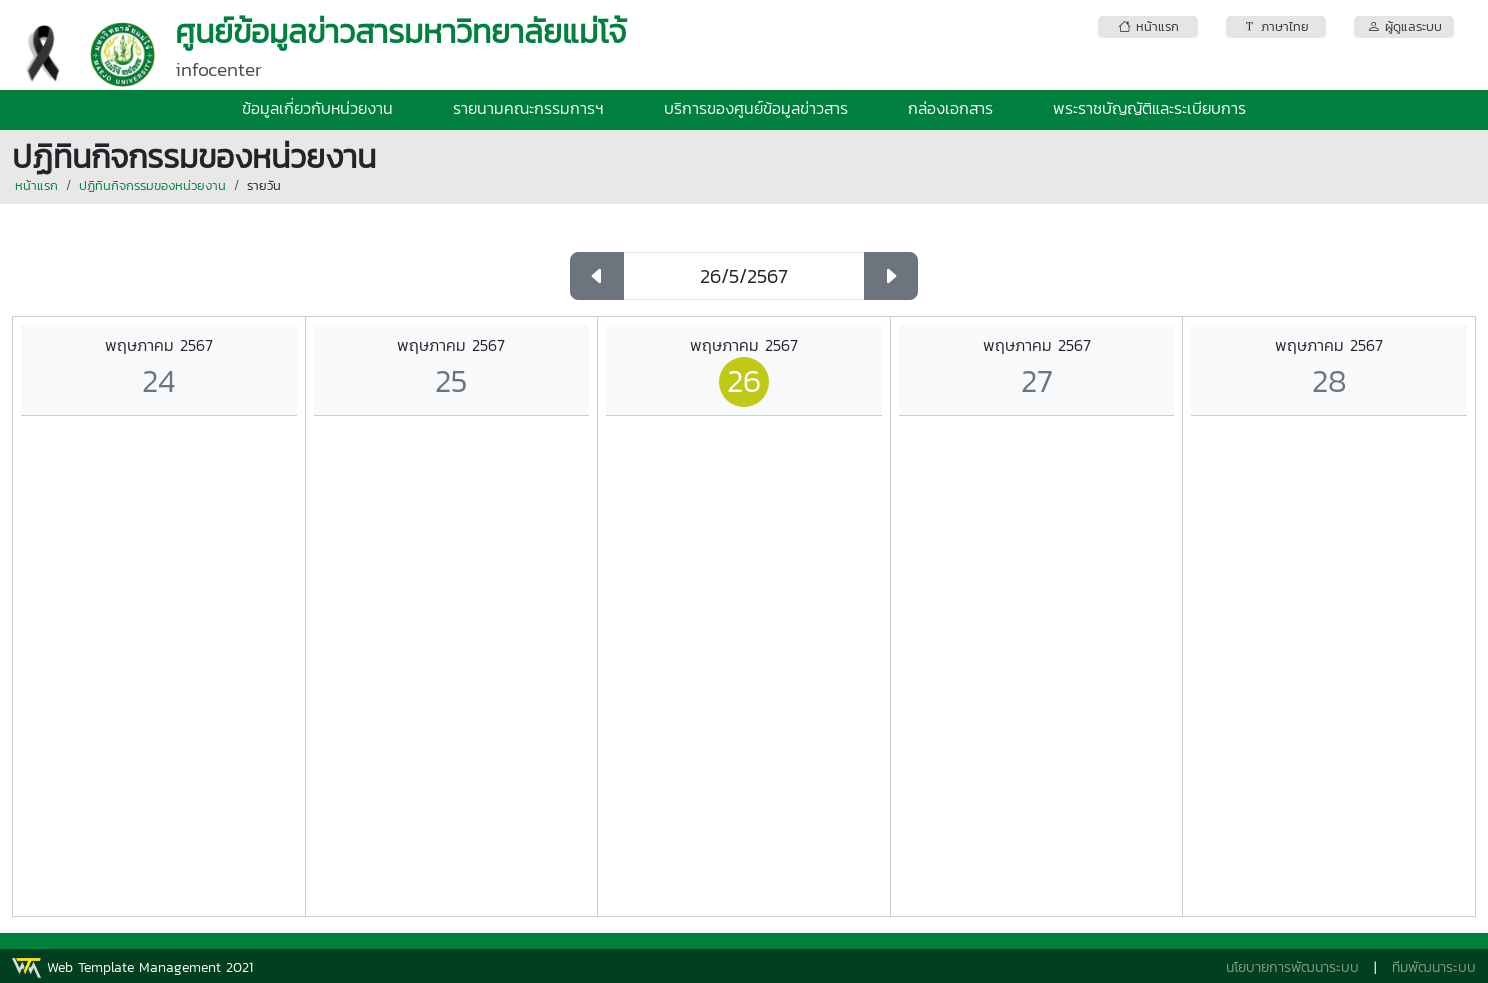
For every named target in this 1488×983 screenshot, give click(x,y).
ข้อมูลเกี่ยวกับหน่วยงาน (317, 108)
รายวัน (264, 185)
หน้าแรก (36, 185)
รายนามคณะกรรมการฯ (528, 108)
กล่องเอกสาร (950, 108)
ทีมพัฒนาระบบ (1434, 967)
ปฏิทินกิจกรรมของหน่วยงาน (152, 185)
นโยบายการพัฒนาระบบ (1292, 967)
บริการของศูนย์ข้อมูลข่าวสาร (756, 108)
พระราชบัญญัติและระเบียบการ (1149, 108)
